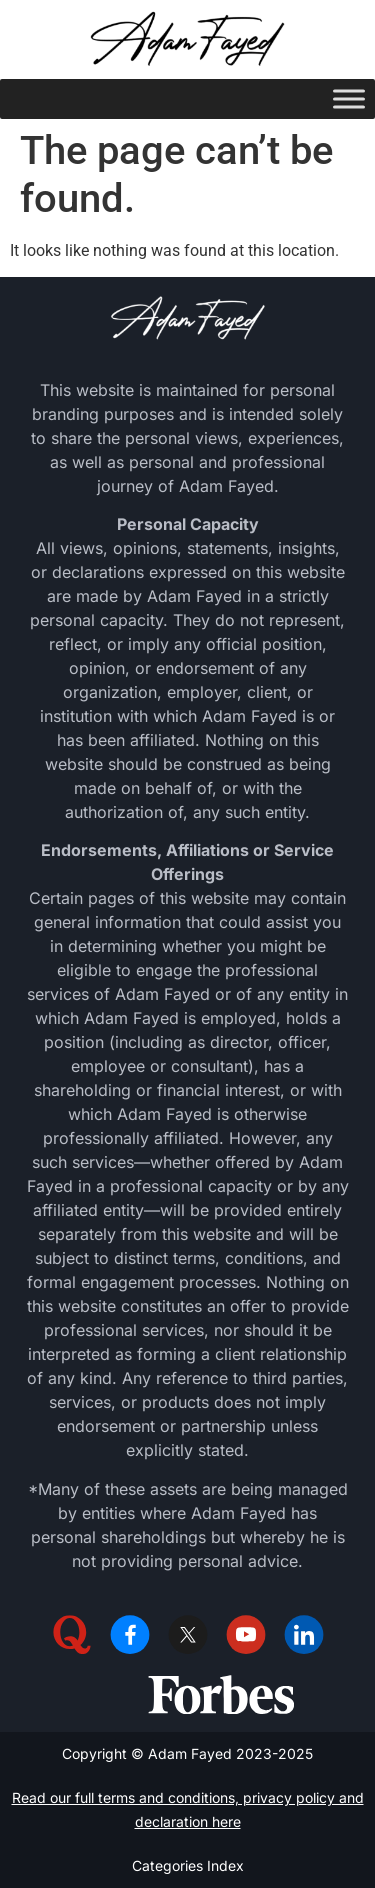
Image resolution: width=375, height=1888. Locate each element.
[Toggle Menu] (349, 98)
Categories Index (188, 1865)
